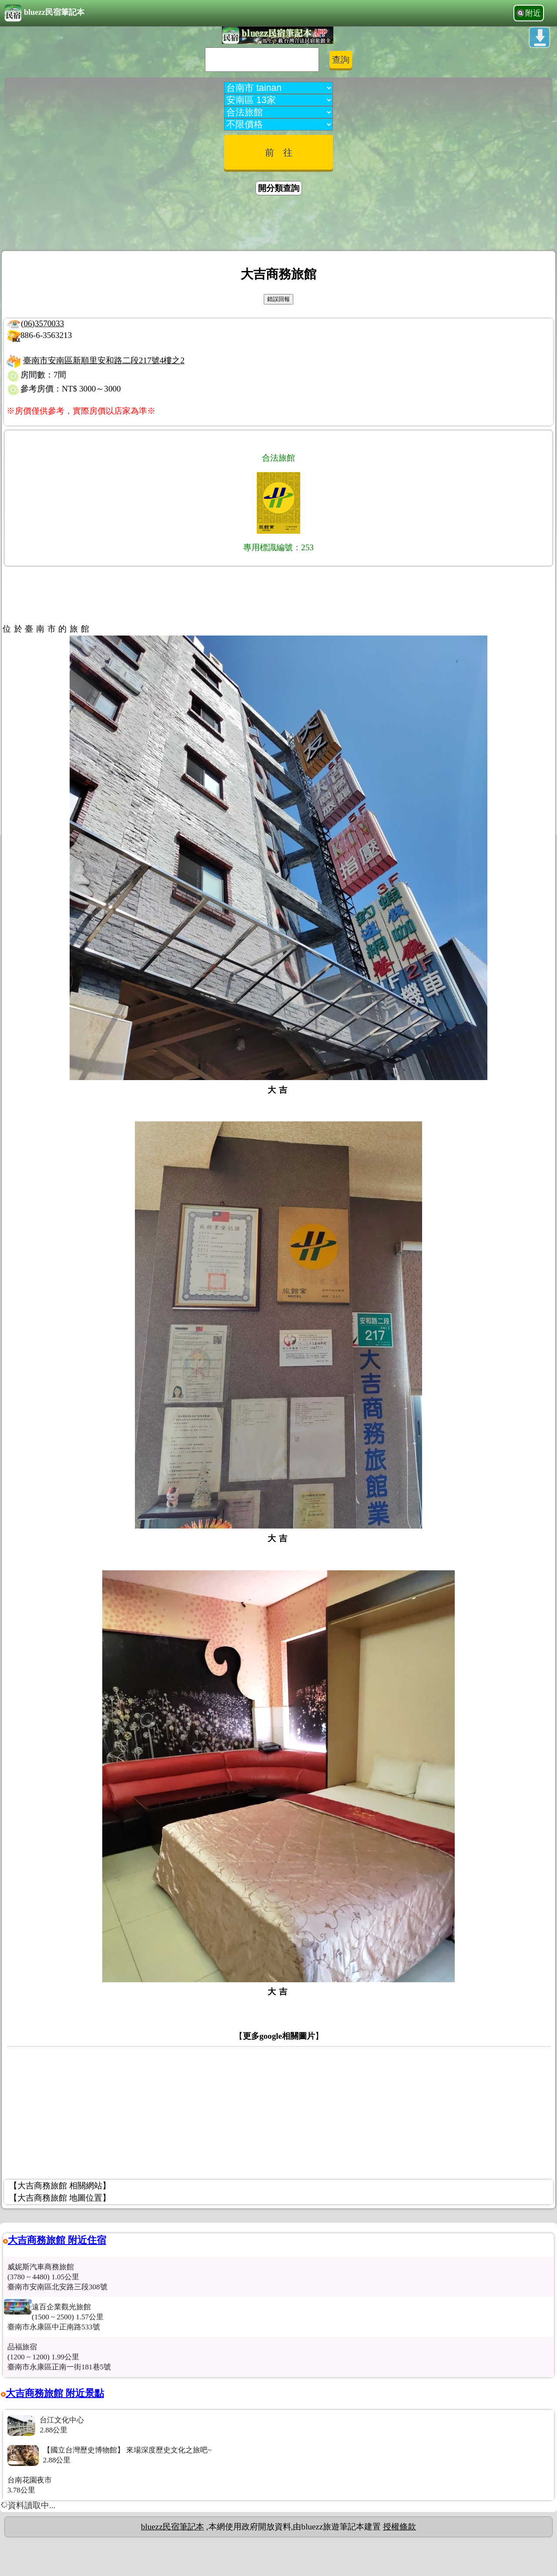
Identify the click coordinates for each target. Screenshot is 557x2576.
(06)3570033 (42, 323)
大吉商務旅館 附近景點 (55, 2393)
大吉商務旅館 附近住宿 (57, 2240)
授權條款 (399, 2526)
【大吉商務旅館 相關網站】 (60, 2185)
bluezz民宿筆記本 (44, 13)
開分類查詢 (278, 188)
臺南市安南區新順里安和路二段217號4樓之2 (104, 360)
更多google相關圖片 (279, 2036)
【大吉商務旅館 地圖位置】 (60, 2197)
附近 (533, 13)
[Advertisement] (278, 224)
